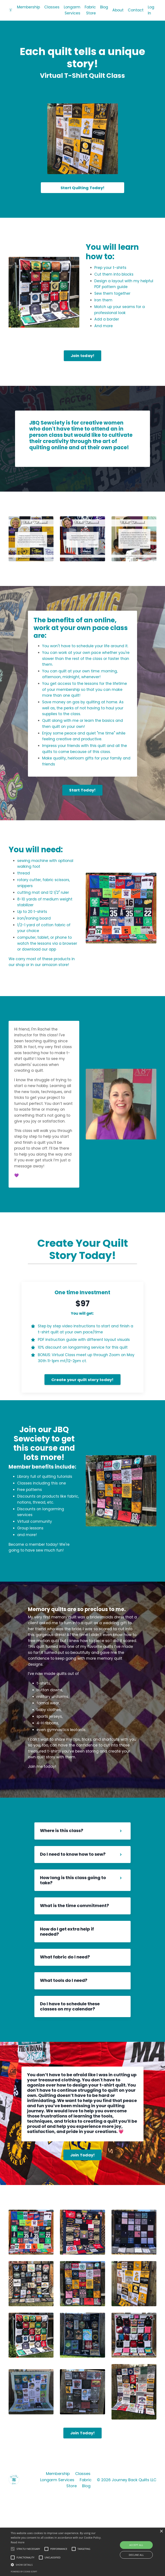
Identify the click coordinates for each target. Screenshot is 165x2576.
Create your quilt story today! (82, 1429)
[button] (57, 2564)
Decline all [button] (136, 2554)
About (117, 10)
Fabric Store (89, 10)
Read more (17, 2542)
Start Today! (82, 810)
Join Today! (82, 2234)
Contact (135, 10)
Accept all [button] (136, 2545)
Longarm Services (69, 10)
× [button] (161, 2531)
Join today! (83, 360)
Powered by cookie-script (24, 2571)
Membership (26, 7)
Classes (49, 7)
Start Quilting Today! (82, 188)
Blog (103, 7)
